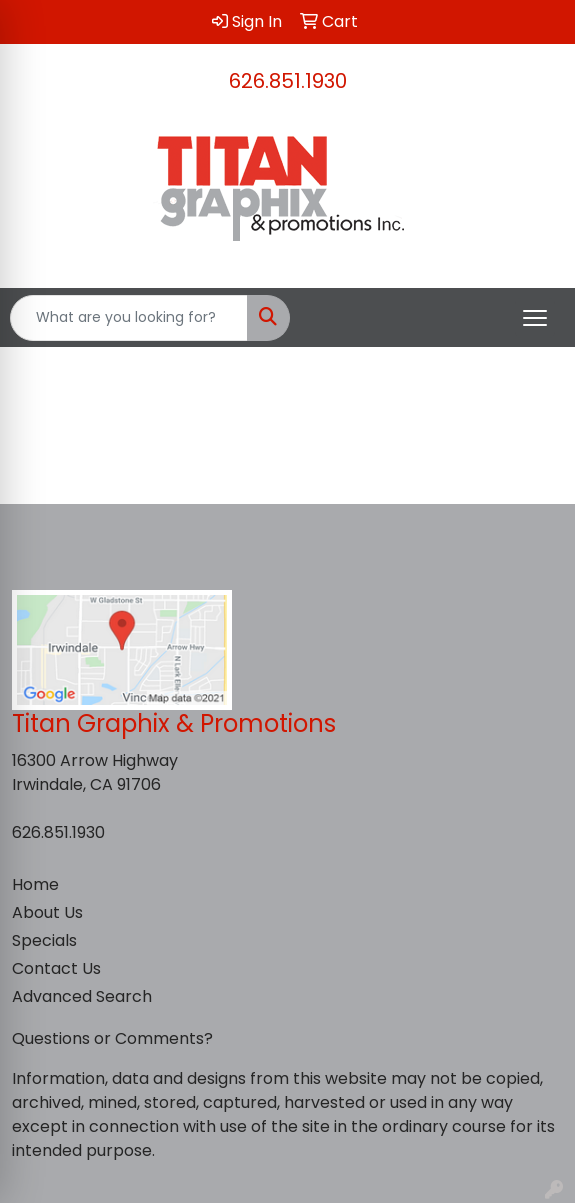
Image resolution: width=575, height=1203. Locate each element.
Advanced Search (82, 996)
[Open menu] (535, 318)
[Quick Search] (129, 318)
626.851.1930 (288, 81)
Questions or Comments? (112, 1038)
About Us (47, 912)
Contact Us (56, 968)
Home (35, 884)
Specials (44, 940)
